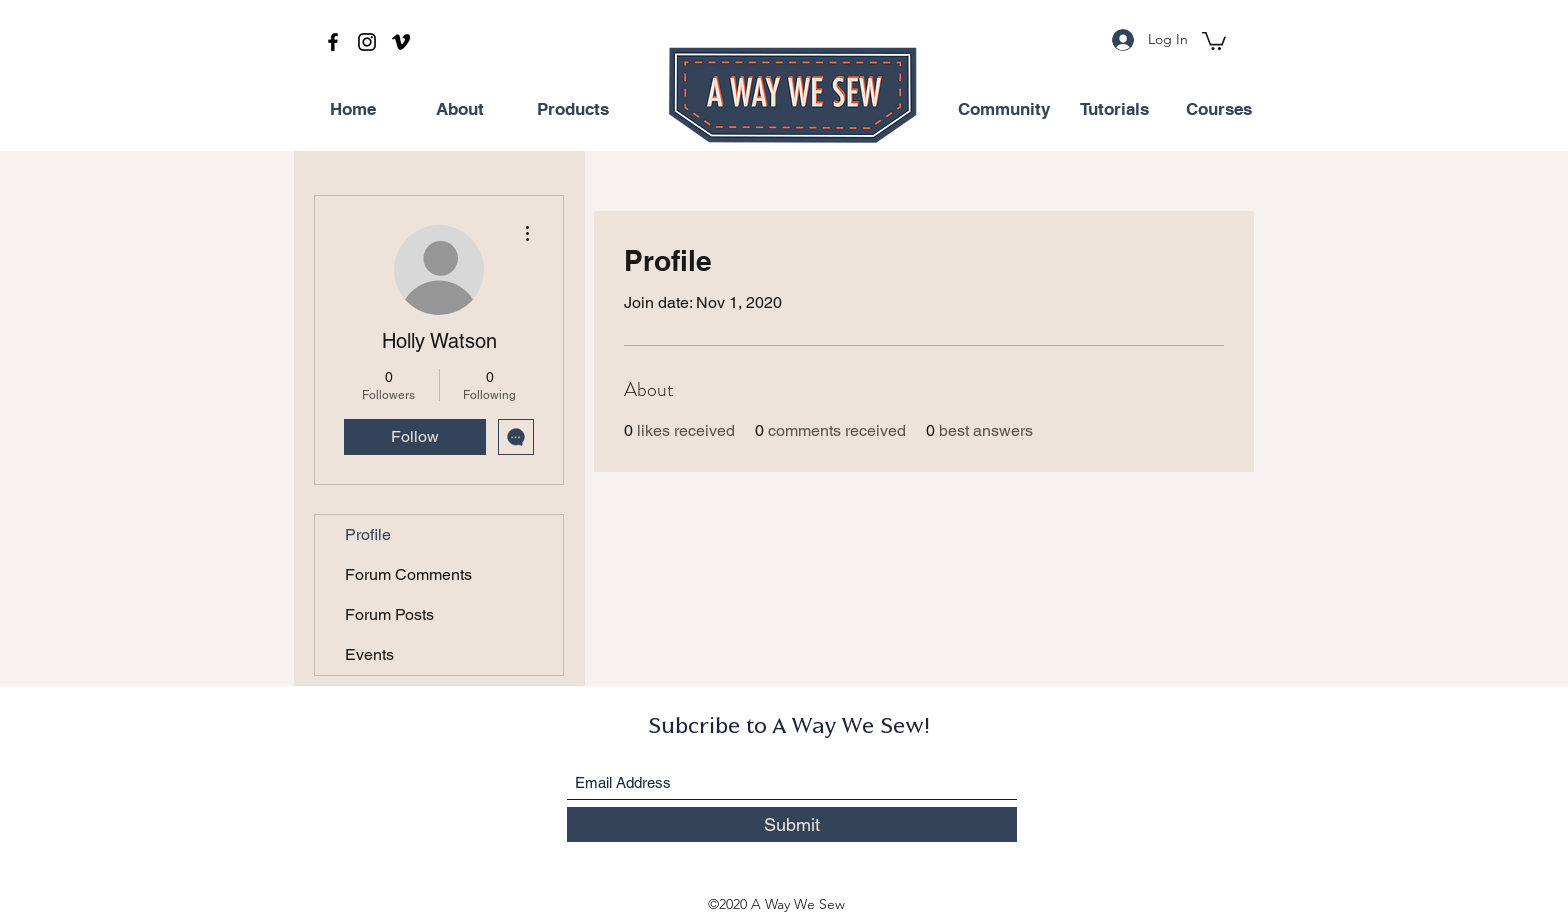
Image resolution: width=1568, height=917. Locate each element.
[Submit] (792, 824)
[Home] (353, 110)
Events (369, 654)
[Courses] (1219, 110)
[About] (460, 110)
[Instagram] (367, 42)
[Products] (573, 110)
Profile (368, 534)
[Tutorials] (1114, 110)
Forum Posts (389, 614)
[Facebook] (333, 42)
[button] (1214, 40)
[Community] (1004, 110)
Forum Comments (408, 574)
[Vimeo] (401, 42)
